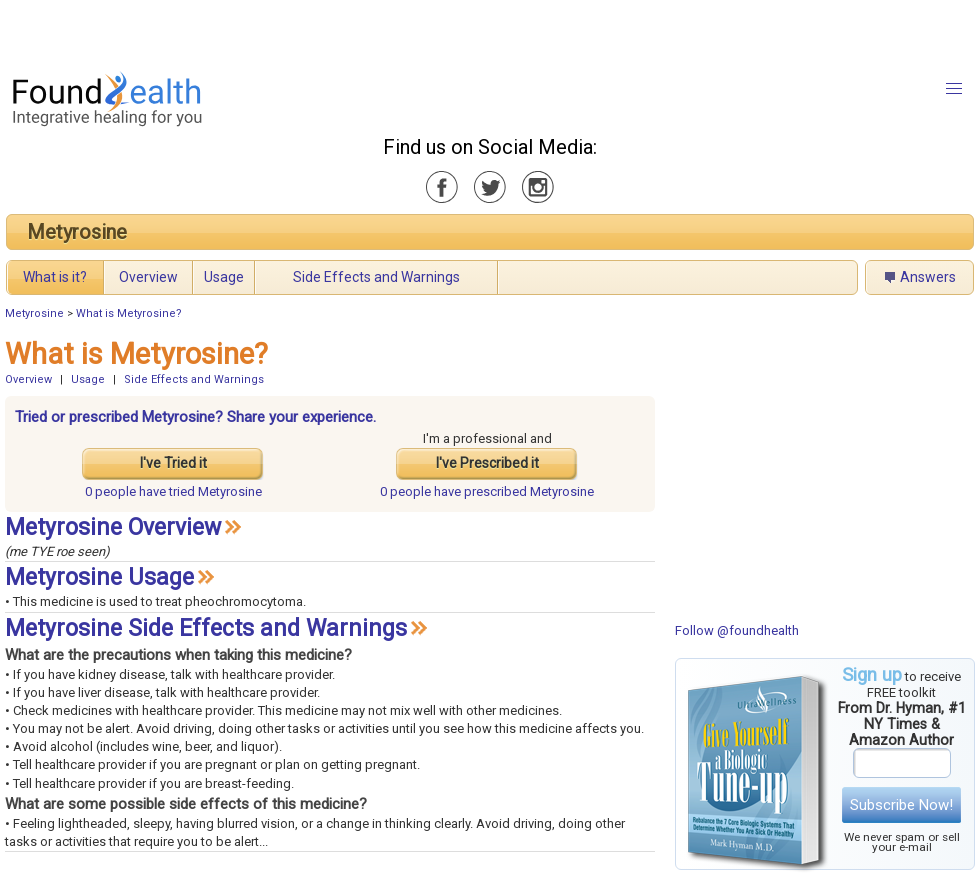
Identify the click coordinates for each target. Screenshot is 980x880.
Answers (928, 277)
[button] (954, 89)
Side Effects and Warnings (376, 277)
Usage (224, 277)
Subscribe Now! (901, 805)
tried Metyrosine (173, 491)
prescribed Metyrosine (487, 491)
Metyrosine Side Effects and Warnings (206, 628)
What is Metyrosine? (129, 313)
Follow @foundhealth (737, 630)
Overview (148, 277)
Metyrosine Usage (99, 577)
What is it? (55, 277)
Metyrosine (77, 232)
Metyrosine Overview (113, 527)
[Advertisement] (250, 30)
